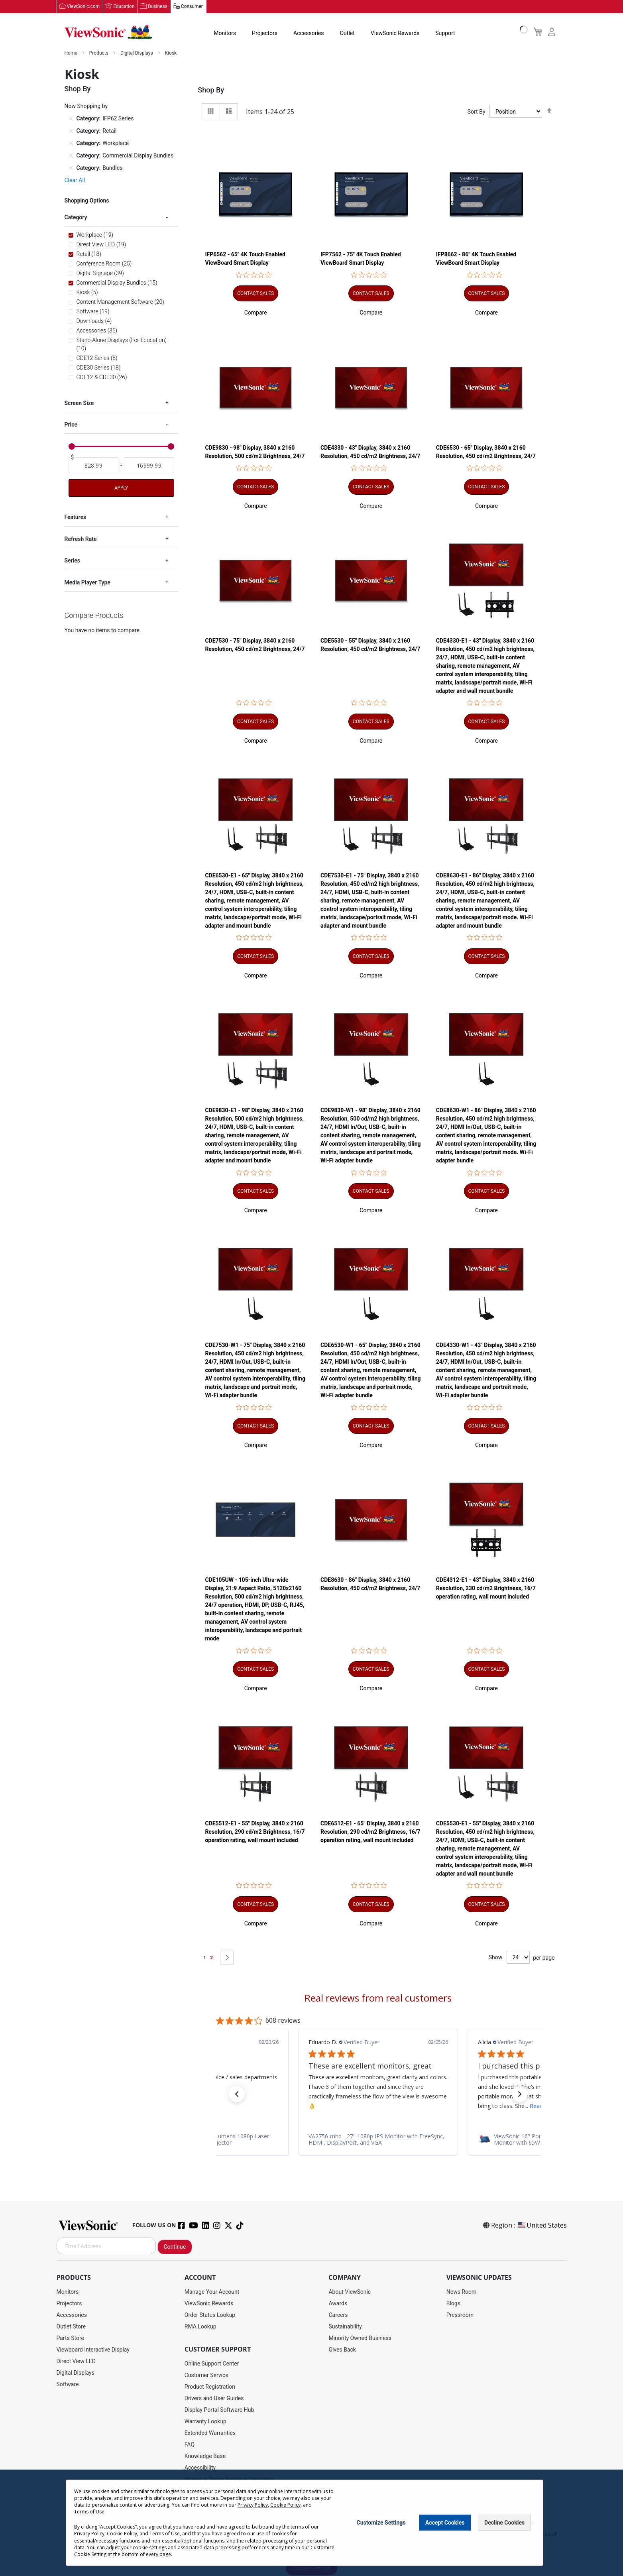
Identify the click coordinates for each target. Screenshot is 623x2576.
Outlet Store (71, 2327)
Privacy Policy (253, 2504)
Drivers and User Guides (214, 2398)
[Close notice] (532, 2523)
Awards (337, 2304)
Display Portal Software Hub (219, 2410)
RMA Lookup (200, 2327)
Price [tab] (71, 425)
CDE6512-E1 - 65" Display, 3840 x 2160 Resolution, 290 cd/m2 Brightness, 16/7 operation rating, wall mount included (370, 1831)
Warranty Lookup (205, 2422)
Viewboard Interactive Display (93, 2350)
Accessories (308, 33)
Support (445, 33)
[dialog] (311, 2523)
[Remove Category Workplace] (71, 143)
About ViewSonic (349, 2292)
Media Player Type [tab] (87, 582)
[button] (255, 313)
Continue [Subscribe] (175, 2247)
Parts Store (71, 2338)
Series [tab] (72, 561)
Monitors (225, 33)
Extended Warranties (210, 2433)
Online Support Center (212, 2364)
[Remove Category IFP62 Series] (71, 118)
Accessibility (200, 2468)
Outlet (347, 33)
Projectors (264, 33)
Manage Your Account (212, 2292)
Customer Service (206, 2375)
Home (72, 53)
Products (99, 53)
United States (542, 2225)
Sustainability (345, 2327)
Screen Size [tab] (79, 403)
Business (157, 7)
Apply (121, 488)
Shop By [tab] (211, 90)
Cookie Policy (285, 2504)
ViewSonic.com (83, 7)
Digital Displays (137, 53)
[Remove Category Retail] (71, 131)
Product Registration (210, 2387)
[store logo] (108, 33)
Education (123, 7)
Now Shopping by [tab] (86, 106)
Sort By (476, 111)
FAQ (190, 2445)
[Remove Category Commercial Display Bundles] (71, 155)
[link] (378, 2139)
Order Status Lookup (210, 2315)
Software (68, 2384)
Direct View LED (76, 2361)
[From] (94, 466)
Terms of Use (89, 2511)
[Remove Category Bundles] (71, 168)
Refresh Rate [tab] (81, 539)
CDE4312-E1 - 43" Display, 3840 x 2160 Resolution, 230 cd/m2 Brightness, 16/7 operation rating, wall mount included (486, 1588)
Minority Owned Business (359, 2338)
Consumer (192, 7)
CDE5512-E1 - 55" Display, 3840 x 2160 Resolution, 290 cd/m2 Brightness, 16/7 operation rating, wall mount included (255, 1831)
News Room (461, 2292)
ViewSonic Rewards (395, 33)
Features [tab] (75, 517)
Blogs (453, 2304)
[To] (149, 466)
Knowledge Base (205, 2456)
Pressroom (460, 2315)
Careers (338, 2315)
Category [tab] (76, 217)
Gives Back (342, 2350)
